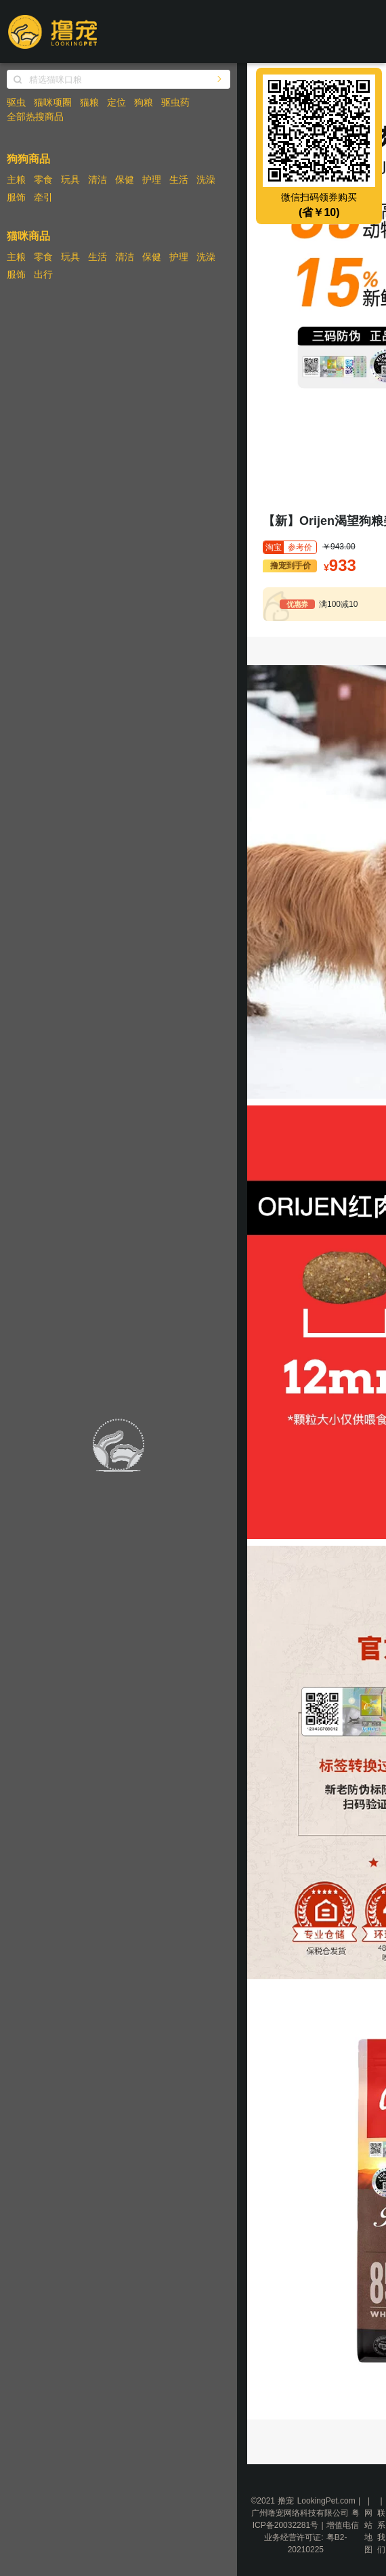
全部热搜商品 (35, 116)
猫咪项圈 (53, 102)
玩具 (70, 179)
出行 (43, 274)
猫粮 (89, 102)
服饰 (16, 197)
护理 (151, 179)
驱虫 (16, 102)
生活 (178, 179)
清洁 (97, 179)
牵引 (43, 197)
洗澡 (205, 179)
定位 (116, 102)
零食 (43, 179)
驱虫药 (175, 102)
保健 (124, 179)
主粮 (16, 179)
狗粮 (143, 102)
